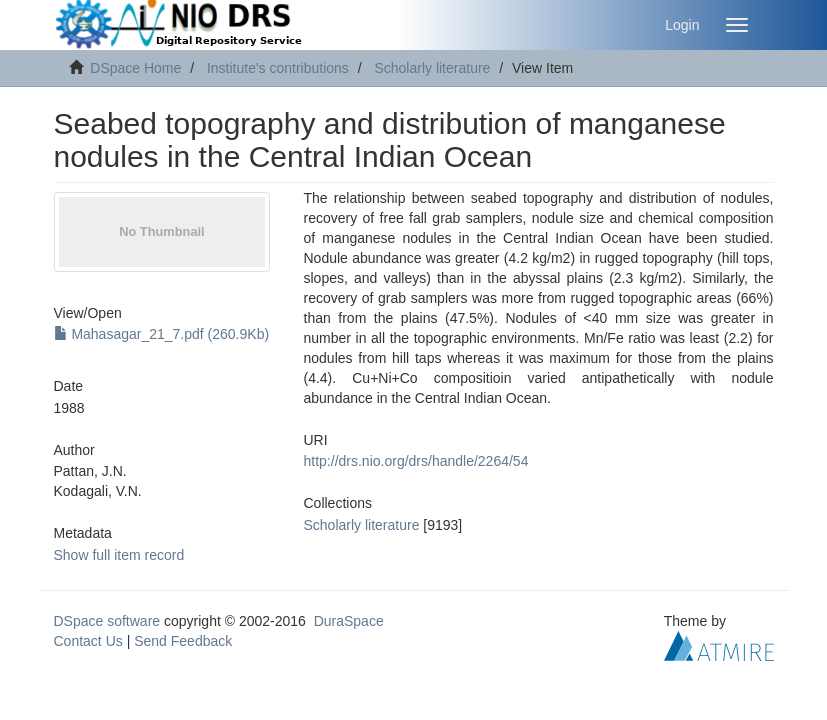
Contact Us (88, 641)
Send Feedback (183, 641)
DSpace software (107, 621)
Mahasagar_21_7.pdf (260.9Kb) (162, 334)
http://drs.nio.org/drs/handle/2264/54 (416, 461)
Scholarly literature (432, 68)
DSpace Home (135, 68)
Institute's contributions (278, 68)
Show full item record (119, 555)
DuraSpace (349, 621)
